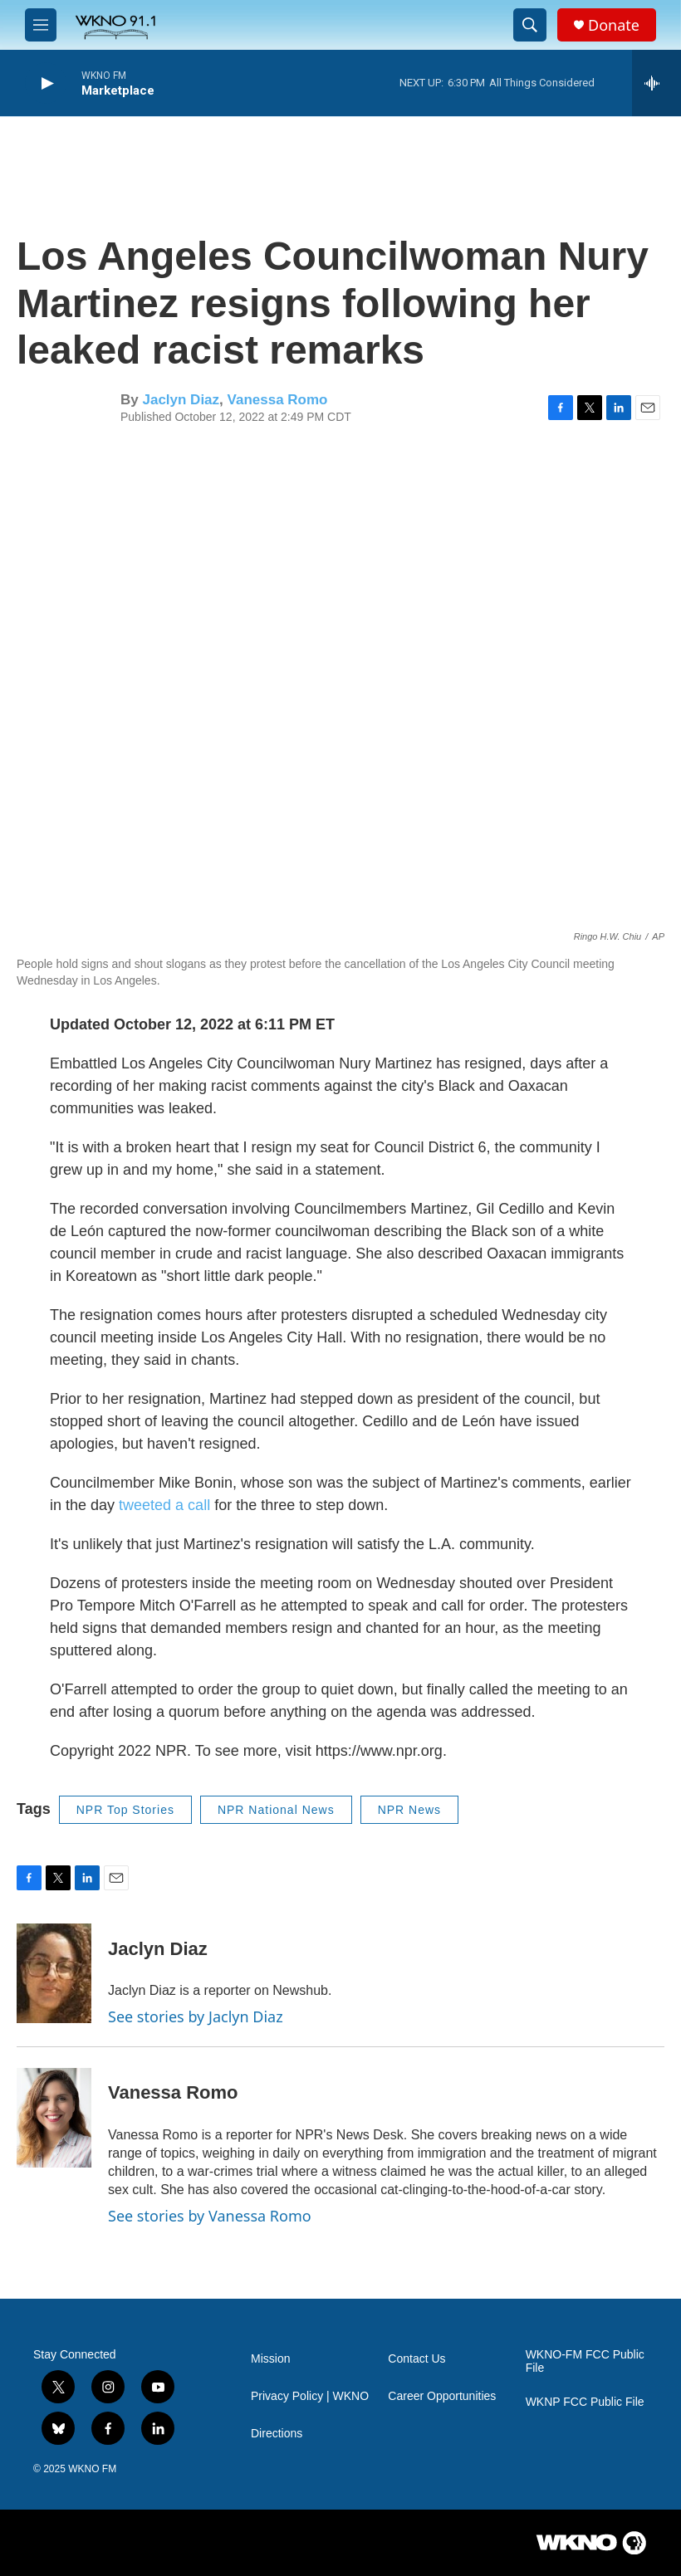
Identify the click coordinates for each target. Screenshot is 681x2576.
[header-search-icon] (529, 25)
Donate (613, 25)
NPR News (409, 1809)
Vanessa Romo (278, 400)
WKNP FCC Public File (585, 2402)
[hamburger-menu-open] (40, 25)
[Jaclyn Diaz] (54, 1973)
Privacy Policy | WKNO (310, 2396)
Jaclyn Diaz (180, 400)
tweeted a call (164, 1505)
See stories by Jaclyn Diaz (195, 2016)
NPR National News (276, 1809)
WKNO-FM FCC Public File (585, 2361)
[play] (45, 83)
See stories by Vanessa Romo (209, 2216)
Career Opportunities (442, 2396)
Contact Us (416, 2359)
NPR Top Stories (125, 1809)
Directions (276, 2433)
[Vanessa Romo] (54, 2118)
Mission (270, 2359)
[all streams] (656, 83)
